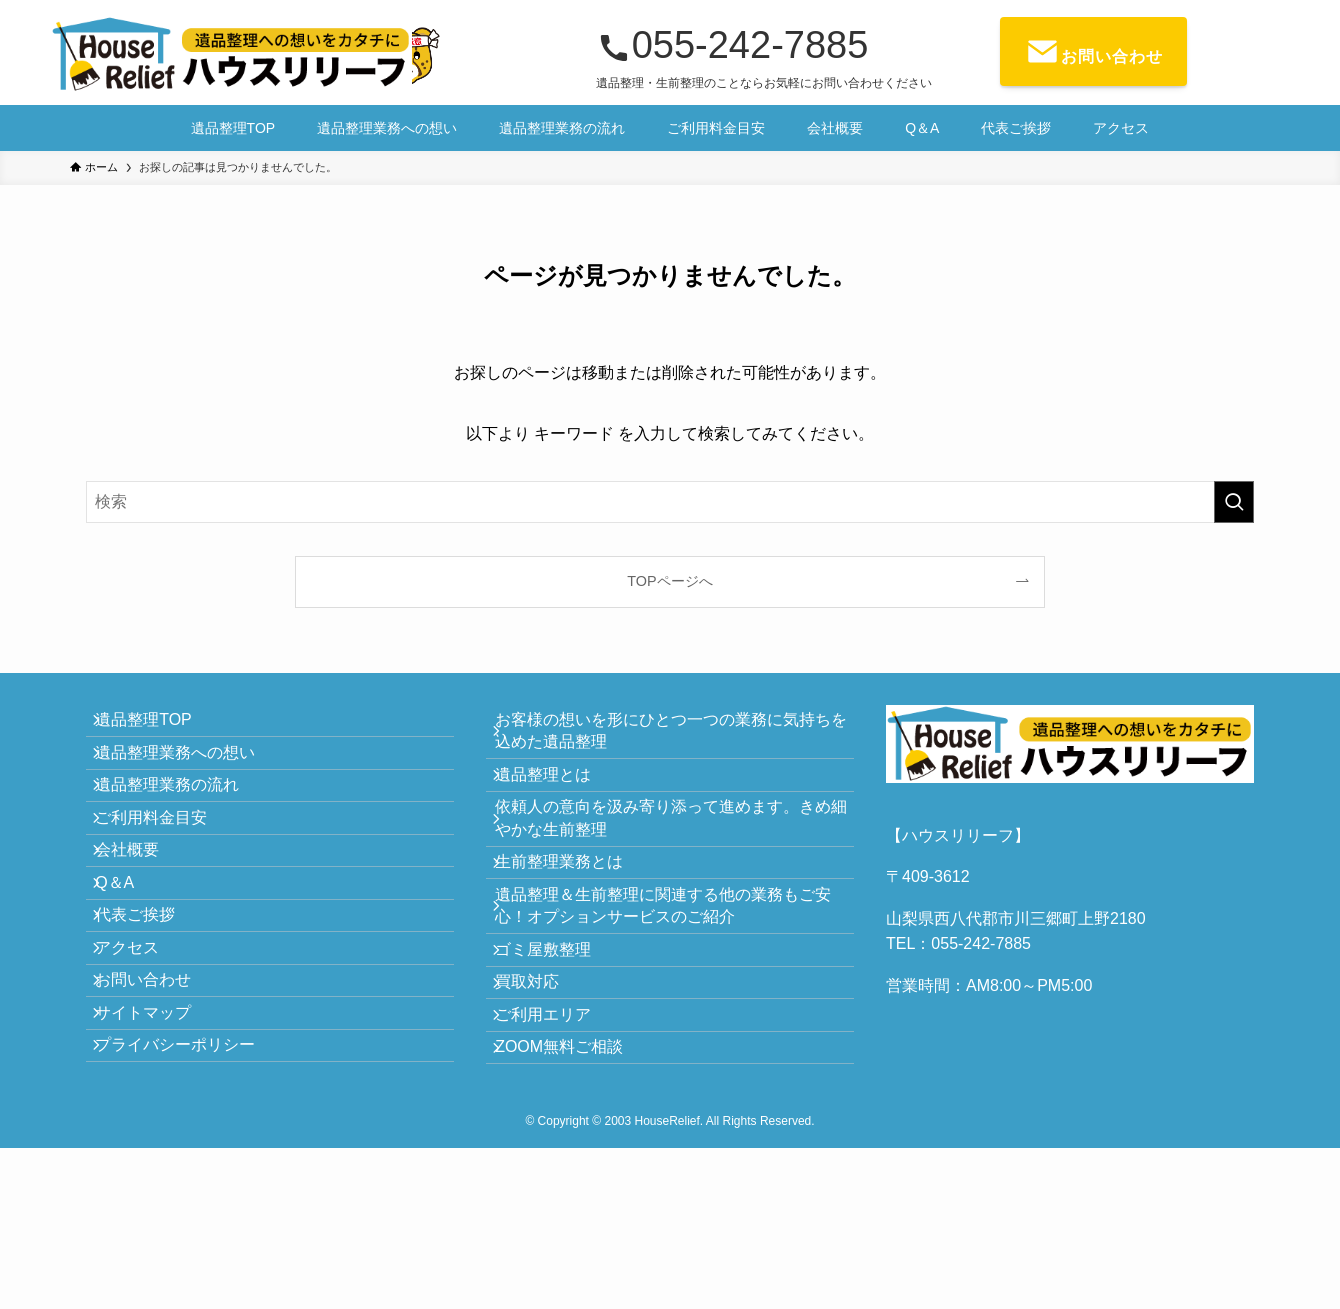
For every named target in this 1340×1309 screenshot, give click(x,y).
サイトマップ (158, 1153)
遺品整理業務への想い (190, 774)
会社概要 (142, 916)
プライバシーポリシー (190, 1200)
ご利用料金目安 (166, 869)
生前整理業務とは (574, 913)
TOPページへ (669, 581)
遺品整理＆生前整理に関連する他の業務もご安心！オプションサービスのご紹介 (670, 972)
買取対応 (542, 1078)
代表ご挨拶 (150, 1011)
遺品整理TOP (158, 727)
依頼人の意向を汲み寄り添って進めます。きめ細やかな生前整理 (670, 855)
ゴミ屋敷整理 (558, 1031)
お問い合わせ (158, 1106)
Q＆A (129, 963)
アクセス (142, 1058)
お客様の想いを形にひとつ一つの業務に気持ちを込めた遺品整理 (670, 738)
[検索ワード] (670, 502)
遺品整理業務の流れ (182, 821)
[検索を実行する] (1234, 502)
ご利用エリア (558, 1125)
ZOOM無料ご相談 (574, 1173)
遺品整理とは (558, 796)
